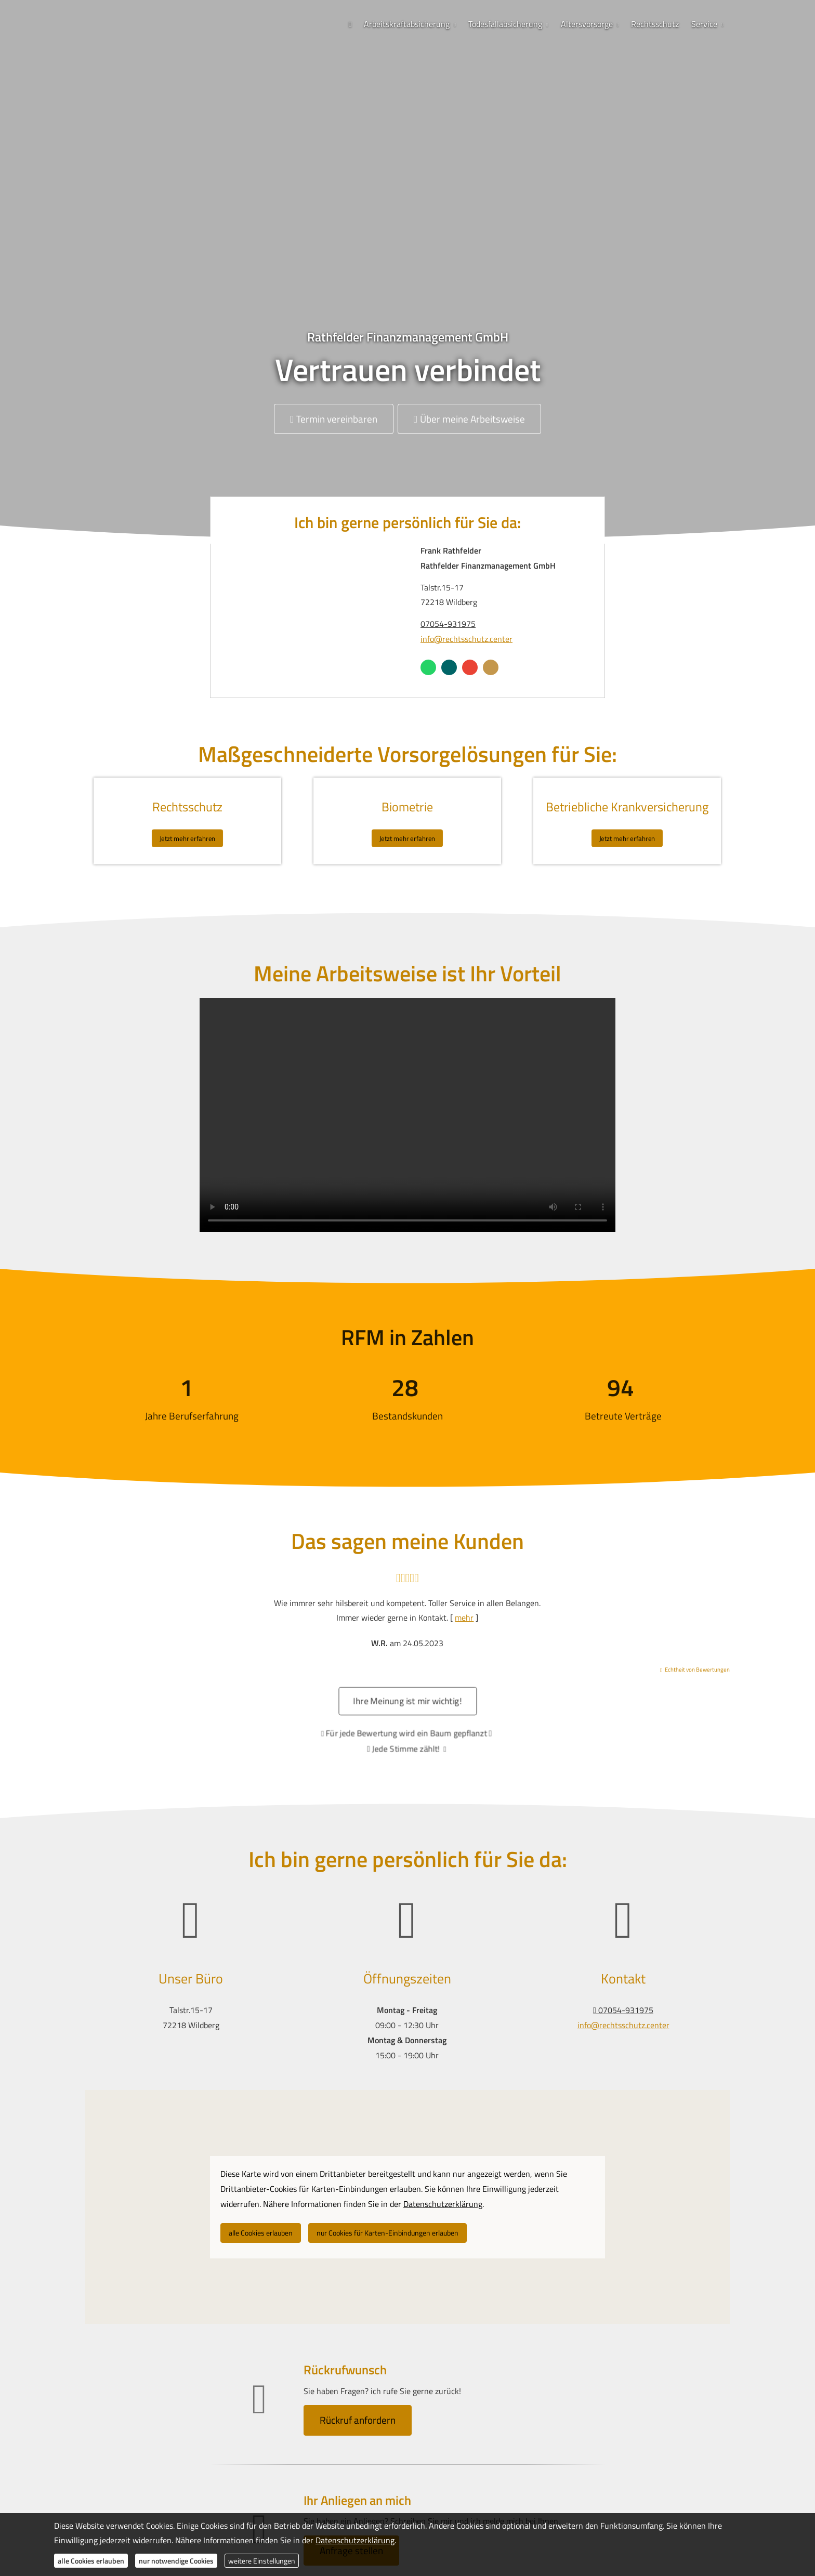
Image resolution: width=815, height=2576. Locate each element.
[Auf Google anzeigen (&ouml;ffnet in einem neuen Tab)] (470, 667)
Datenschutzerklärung (355, 2540)
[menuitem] (350, 24)
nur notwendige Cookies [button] (176, 2560)
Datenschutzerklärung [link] (442, 2204)
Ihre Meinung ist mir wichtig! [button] (408, 1708)
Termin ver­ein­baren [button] (333, 418)
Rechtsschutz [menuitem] (655, 24)
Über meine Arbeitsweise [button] (469, 418)
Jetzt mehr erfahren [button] (187, 835)
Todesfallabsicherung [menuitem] (505, 24)
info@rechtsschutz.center (466, 639)
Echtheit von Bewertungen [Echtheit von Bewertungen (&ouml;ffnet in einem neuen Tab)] (697, 1669)
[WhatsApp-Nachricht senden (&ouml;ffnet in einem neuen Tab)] (428, 667)
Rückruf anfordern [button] (358, 2419)
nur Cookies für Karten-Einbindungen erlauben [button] (387, 2232)
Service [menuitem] (704, 24)
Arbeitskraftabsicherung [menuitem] (407, 24)
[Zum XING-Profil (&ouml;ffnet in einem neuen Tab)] (449, 667)
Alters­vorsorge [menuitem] (587, 24)
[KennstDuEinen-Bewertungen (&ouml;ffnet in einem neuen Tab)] (490, 667)
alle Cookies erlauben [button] (261, 2232)
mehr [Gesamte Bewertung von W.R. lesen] (464, 1617)
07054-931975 (448, 623)
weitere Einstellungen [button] (261, 2560)
